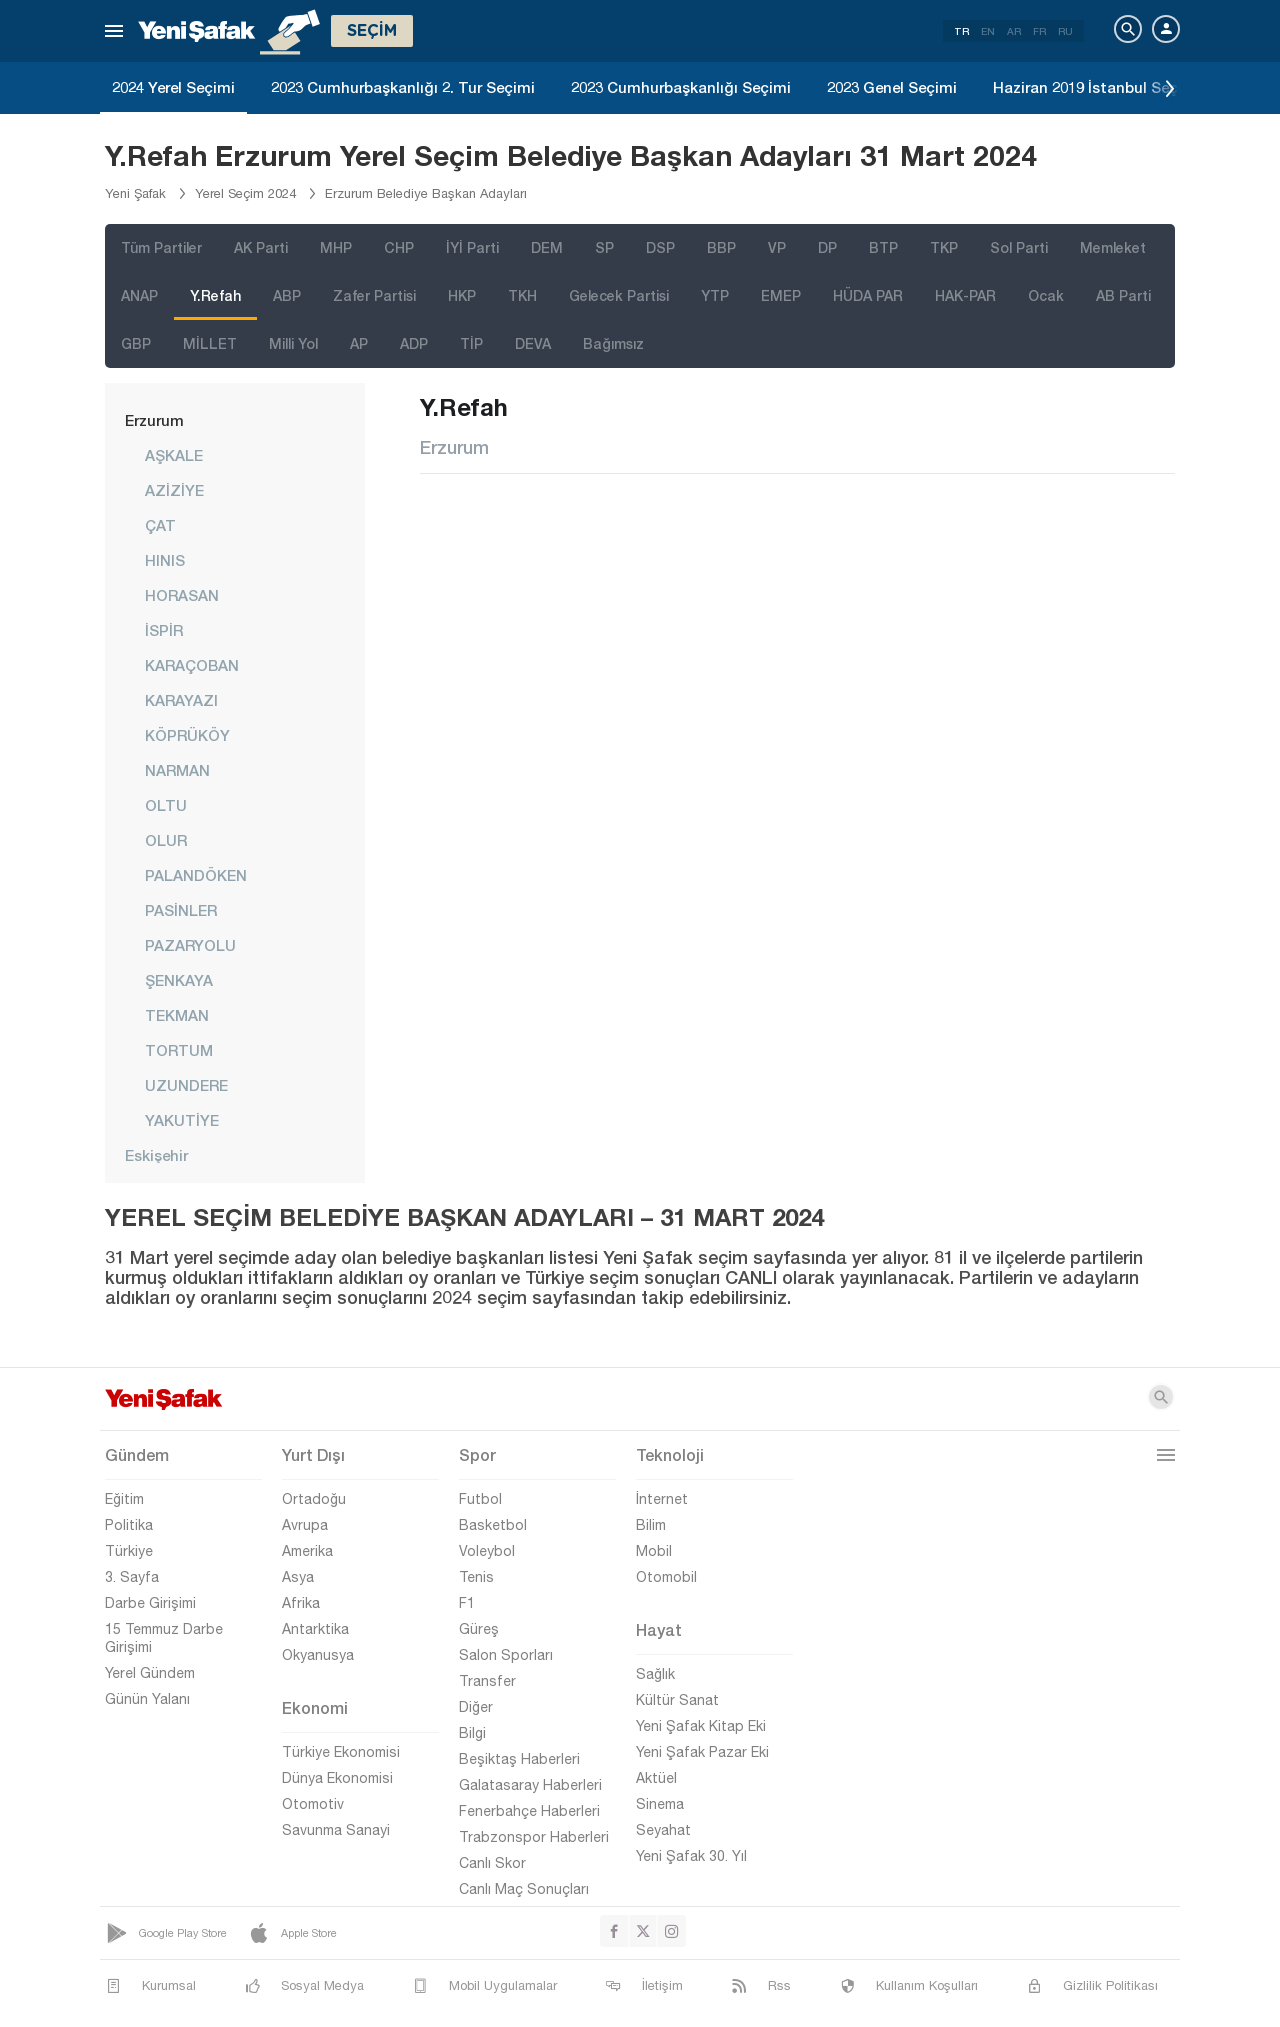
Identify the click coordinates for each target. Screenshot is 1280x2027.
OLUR (166, 840)
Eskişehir (156, 1155)
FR (1039, 31)
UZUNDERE (186, 1085)
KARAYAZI (181, 700)
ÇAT (160, 525)
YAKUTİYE (182, 1120)
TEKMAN (177, 1015)
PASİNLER (181, 910)
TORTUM (179, 1050)
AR (1014, 31)
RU (1065, 31)
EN (988, 31)
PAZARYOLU (190, 945)
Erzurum (154, 420)
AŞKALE (174, 455)
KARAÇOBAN (192, 665)
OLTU (166, 805)
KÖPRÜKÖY (187, 735)
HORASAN (182, 595)
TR (961, 31)
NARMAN (177, 770)
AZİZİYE (174, 490)
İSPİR (164, 630)
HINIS (165, 560)
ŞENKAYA (179, 980)
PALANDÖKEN (196, 875)
